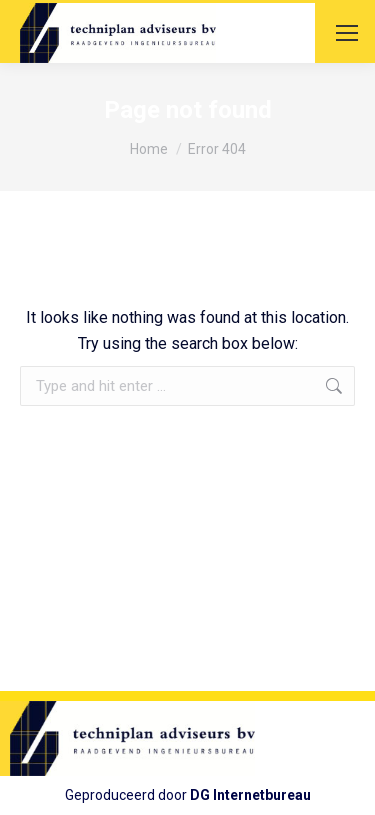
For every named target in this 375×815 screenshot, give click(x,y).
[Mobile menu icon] (347, 33)
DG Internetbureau (250, 795)
